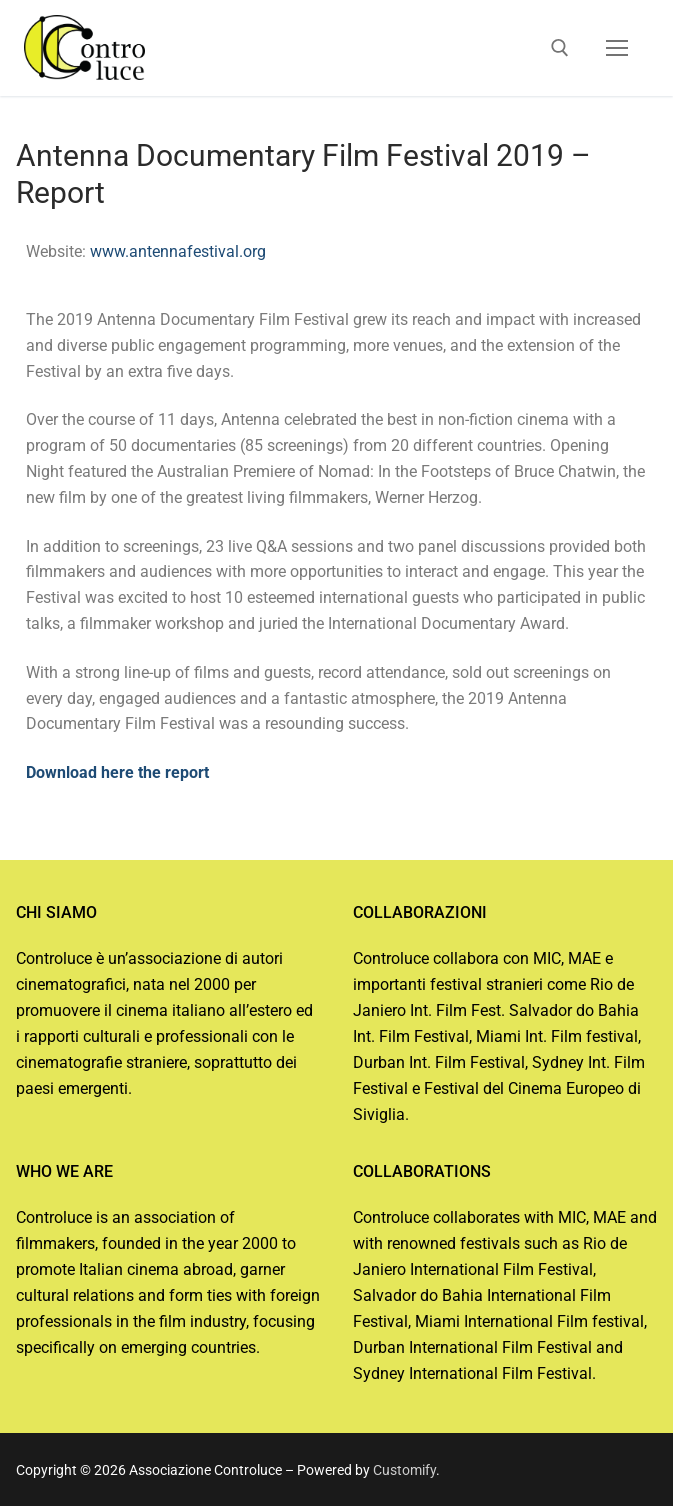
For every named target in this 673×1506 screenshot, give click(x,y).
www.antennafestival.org (178, 251)
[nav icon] (617, 48)
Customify (404, 1470)
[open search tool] (560, 48)
